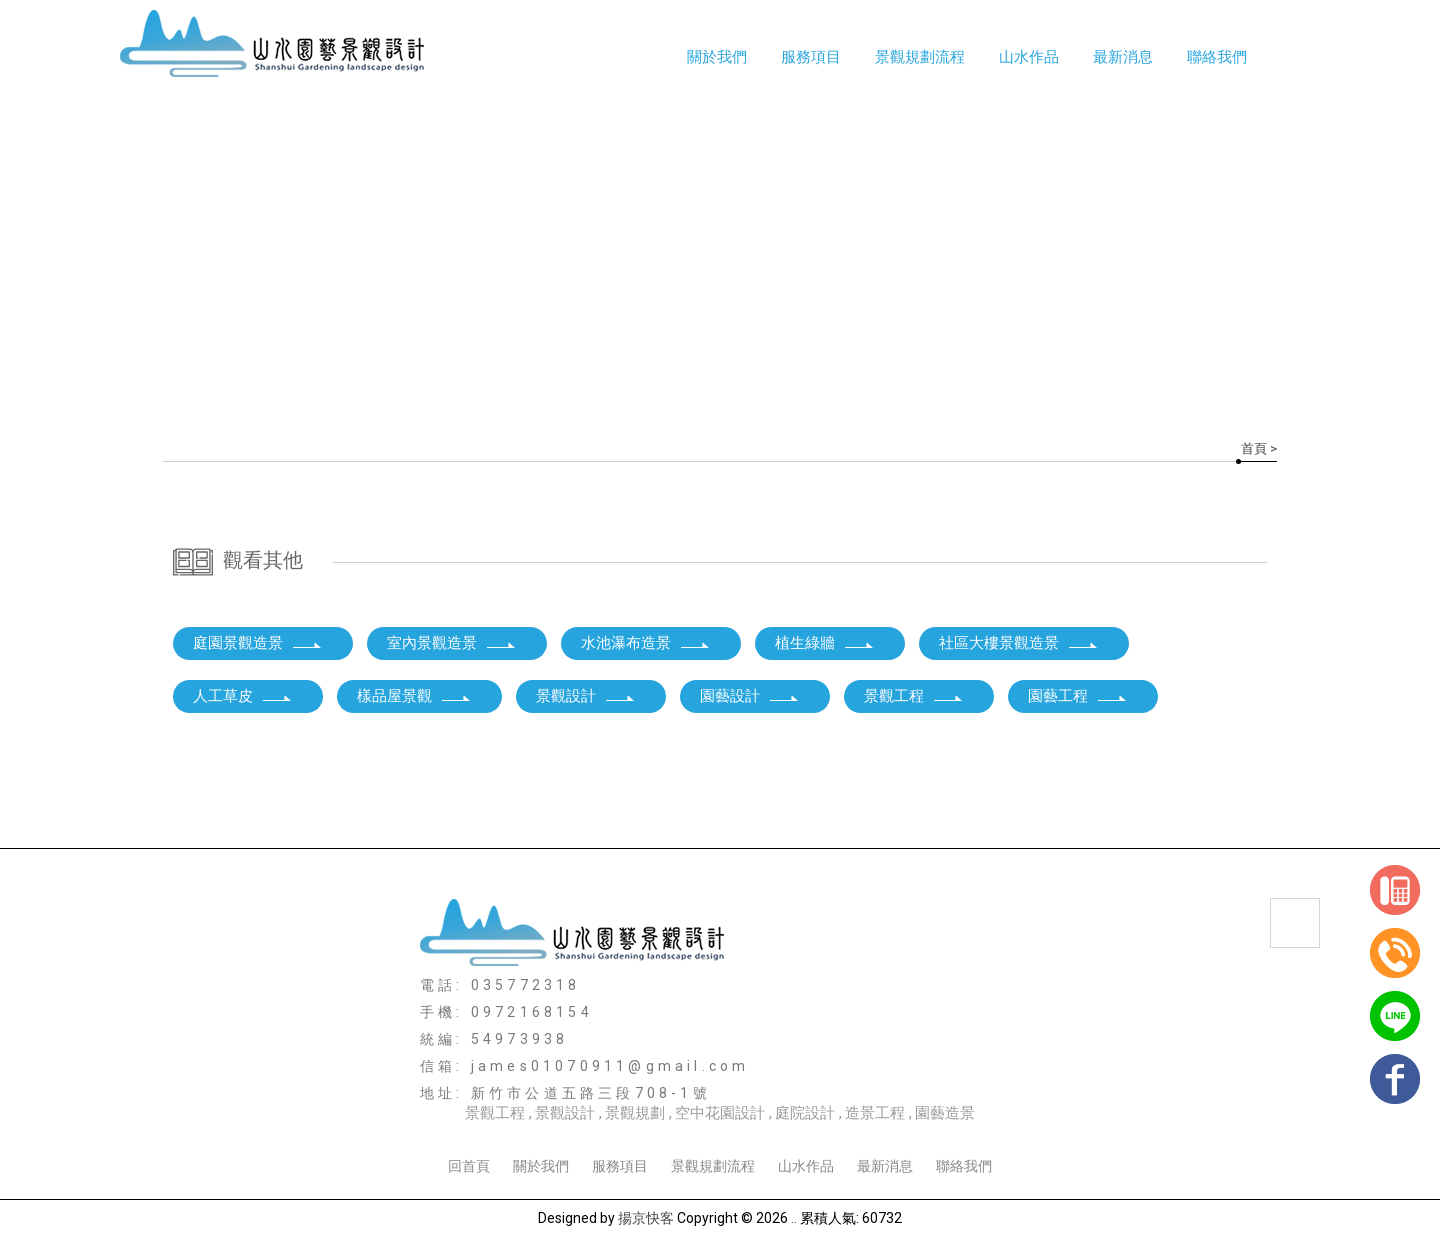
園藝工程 (1078, 696)
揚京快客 (646, 1218)
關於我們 (717, 57)
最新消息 (1123, 57)
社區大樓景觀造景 (1019, 643)
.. (794, 1218)
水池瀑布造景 (646, 643)
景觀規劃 (635, 1113)
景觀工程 (914, 696)
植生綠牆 (825, 643)
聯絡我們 (1217, 57)
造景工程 (875, 1113)
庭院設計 (805, 1113)
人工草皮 (243, 696)
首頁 (1254, 448)
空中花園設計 (720, 1113)
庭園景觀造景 (258, 643)
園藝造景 (945, 1113)
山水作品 (806, 1166)
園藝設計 (750, 696)
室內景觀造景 (452, 643)
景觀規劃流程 (920, 57)
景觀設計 (586, 696)
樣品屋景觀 (414, 696)
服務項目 (811, 57)
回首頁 (469, 1166)
